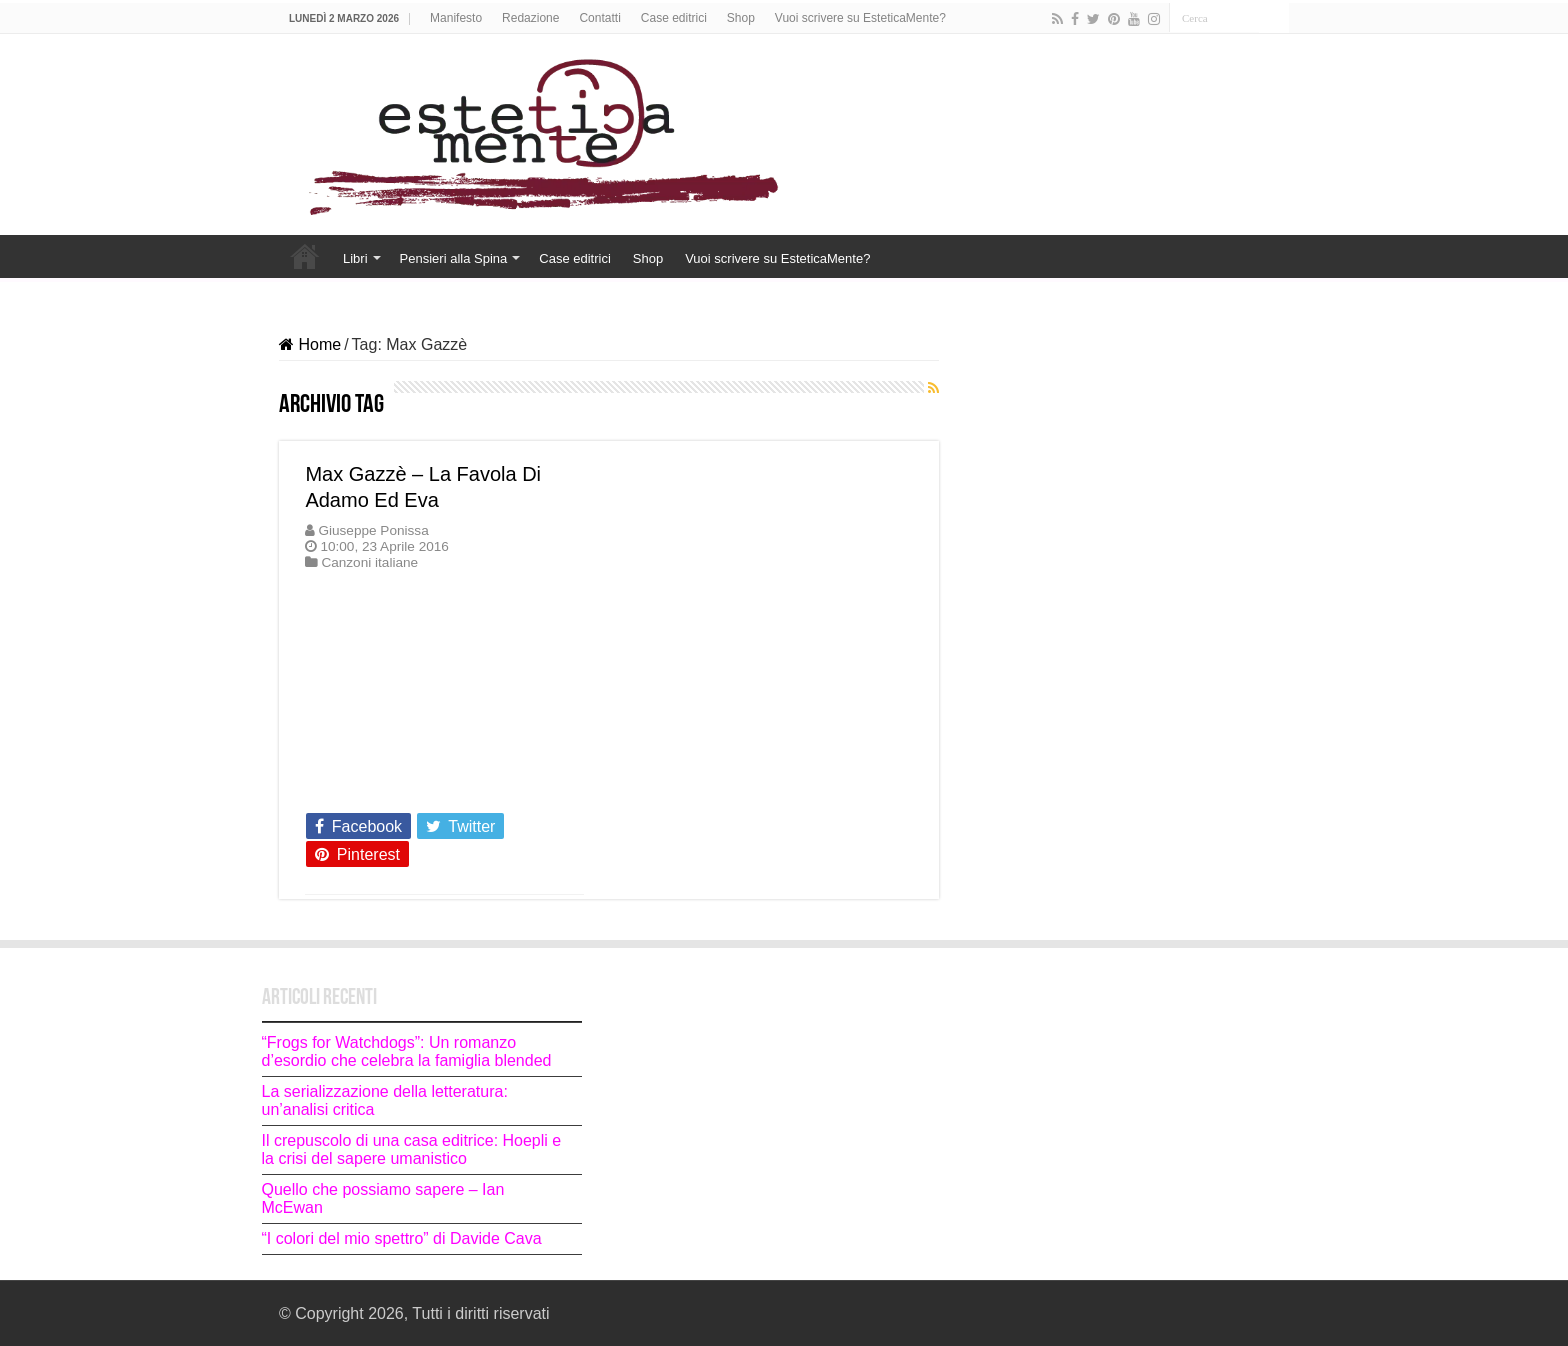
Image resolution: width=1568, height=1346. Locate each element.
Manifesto (456, 18)
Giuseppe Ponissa (373, 530)
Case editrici (674, 18)
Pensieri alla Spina (454, 258)
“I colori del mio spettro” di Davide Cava (402, 1238)
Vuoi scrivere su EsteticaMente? (860, 18)
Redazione (530, 18)
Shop (741, 18)
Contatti (599, 18)
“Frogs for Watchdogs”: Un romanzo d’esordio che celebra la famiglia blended (407, 1051)
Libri (355, 258)
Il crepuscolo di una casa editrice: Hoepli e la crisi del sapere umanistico (412, 1149)
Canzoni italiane (369, 562)
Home (305, 256)
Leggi (331, 790)
